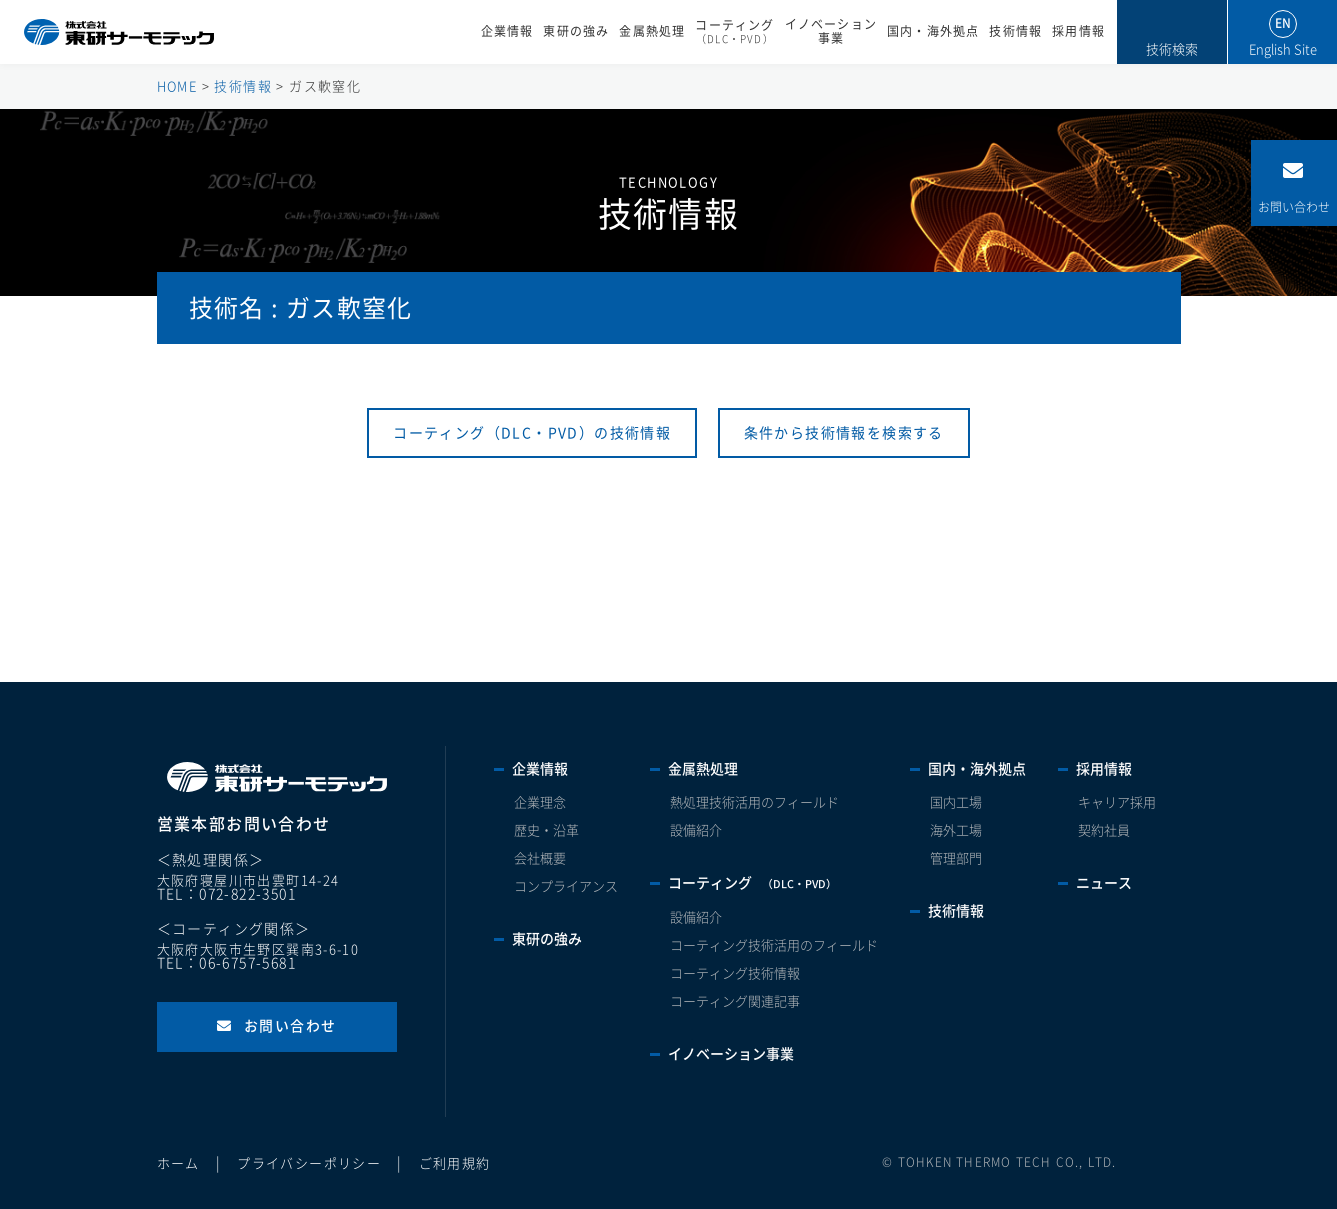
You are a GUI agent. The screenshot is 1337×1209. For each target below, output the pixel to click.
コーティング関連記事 (735, 1001)
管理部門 (956, 858)
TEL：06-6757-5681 (226, 963)
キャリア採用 (1117, 802)
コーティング (734, 32)
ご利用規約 (455, 1163)
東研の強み (576, 31)
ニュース (1104, 883)
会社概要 (540, 858)
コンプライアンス (566, 886)
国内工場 (956, 802)
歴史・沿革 (546, 830)
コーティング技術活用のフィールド (774, 945)
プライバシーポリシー (309, 1163)
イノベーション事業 (831, 31)
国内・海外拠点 (933, 31)
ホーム (178, 1163)
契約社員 (1104, 830)
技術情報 (1015, 31)
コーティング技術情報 (735, 973)
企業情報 (507, 31)
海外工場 (956, 830)
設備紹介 (696, 830)
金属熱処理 (652, 31)
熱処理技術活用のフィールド (754, 802)
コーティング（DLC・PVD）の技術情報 (532, 433)
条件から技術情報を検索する (844, 433)
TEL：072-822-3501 (226, 894)
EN (1283, 23)
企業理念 (540, 802)
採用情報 (1078, 31)
